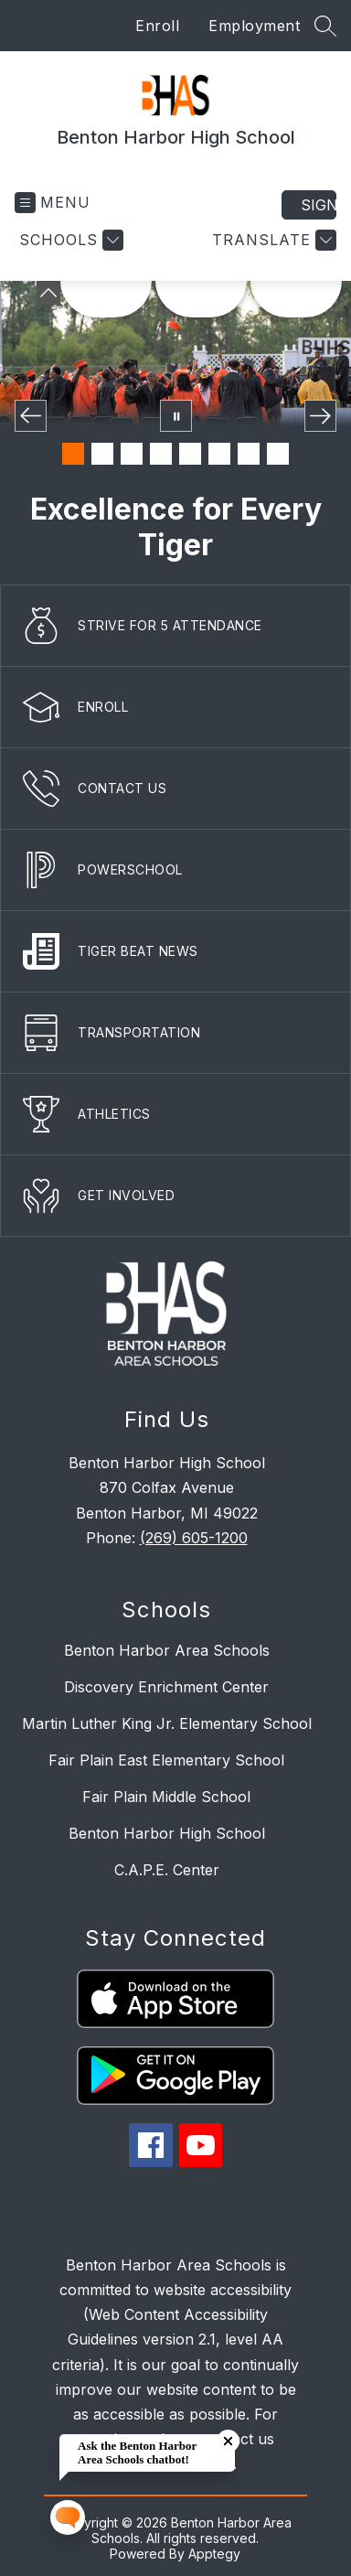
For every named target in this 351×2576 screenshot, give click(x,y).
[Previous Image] (31, 416)
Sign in (318, 205)
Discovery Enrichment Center (166, 1687)
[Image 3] (132, 454)
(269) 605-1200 (194, 1538)
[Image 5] (190, 454)
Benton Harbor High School (167, 1833)
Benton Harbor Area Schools (167, 1650)
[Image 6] (219, 454)
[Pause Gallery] (176, 416)
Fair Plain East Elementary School (166, 1760)
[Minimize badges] (48, 293)
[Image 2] (102, 454)
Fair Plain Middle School (166, 1796)
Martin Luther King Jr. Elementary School (167, 1723)
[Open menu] (52, 202)
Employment (254, 25)
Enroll (157, 25)
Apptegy (214, 2553)
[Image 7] (249, 454)
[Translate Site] (271, 240)
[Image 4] (161, 454)
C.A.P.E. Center (166, 1870)
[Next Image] (320, 416)
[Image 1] (73, 454)
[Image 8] (278, 454)
